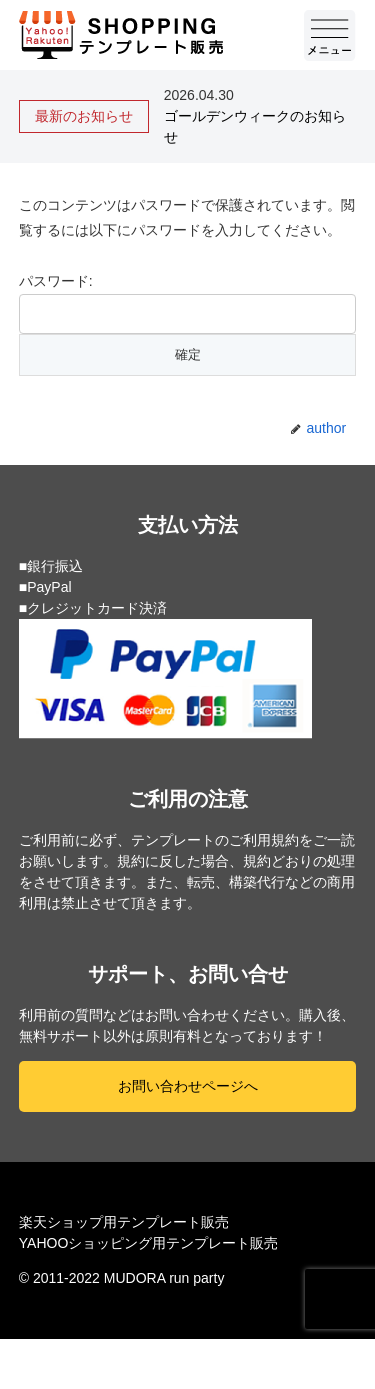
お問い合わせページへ (188, 1086)
